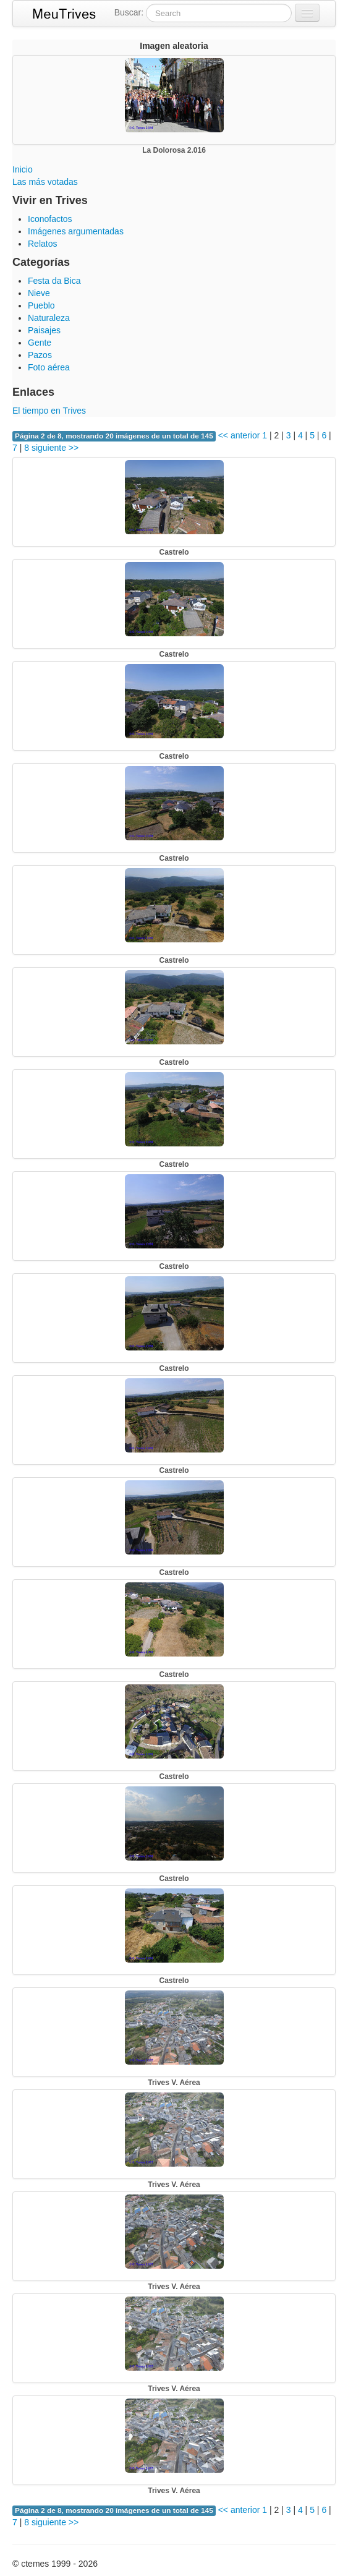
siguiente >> (55, 448)
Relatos (42, 244)
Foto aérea (49, 367)
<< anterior (238, 435)
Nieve (39, 293)
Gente (39, 343)
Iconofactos (50, 219)
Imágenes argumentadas (76, 231)
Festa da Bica (54, 281)
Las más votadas (45, 182)
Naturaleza (49, 318)
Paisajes (44, 330)
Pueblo (41, 305)
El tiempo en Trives (49, 411)
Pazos (40, 355)
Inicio (22, 169)
